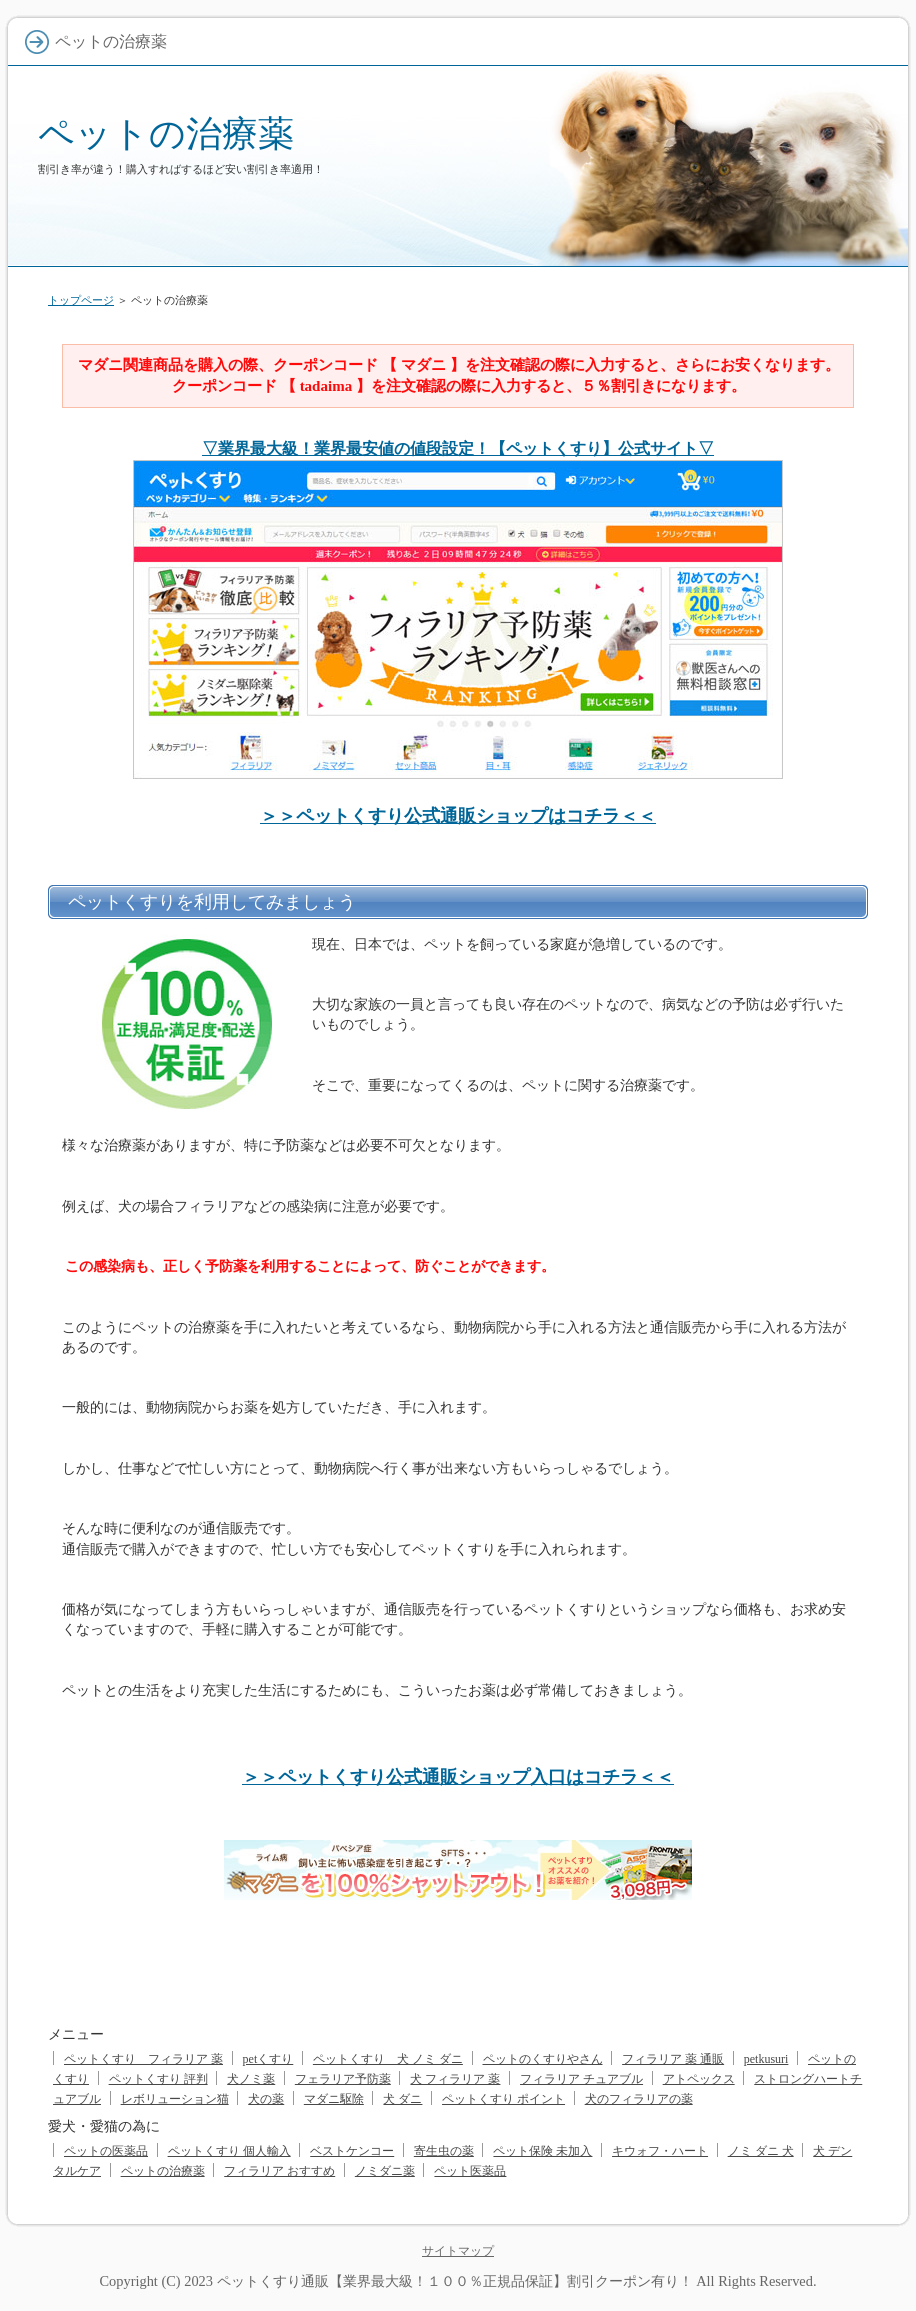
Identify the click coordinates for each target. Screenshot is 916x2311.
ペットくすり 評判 (158, 2079)
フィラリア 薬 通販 (673, 2059)
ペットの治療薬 (166, 133)
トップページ (81, 300)
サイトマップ (458, 2251)
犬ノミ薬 (251, 2079)
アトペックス (699, 2079)
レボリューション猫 (175, 2099)
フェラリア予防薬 (343, 2079)
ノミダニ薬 (385, 2171)
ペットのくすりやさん (543, 2059)
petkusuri (766, 2059)
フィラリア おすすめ (279, 2171)
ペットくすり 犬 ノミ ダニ (388, 2059)
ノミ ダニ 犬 (761, 2151)
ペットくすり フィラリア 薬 (143, 2059)
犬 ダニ (402, 2099)
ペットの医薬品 (106, 2151)
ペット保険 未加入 (542, 2151)
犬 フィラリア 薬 (455, 2079)
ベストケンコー (352, 2151)
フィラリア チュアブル (581, 2079)
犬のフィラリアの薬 (639, 2099)
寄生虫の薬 (444, 2151)
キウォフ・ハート (660, 2151)
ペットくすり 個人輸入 (229, 2151)
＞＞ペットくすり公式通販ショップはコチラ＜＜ (458, 816)
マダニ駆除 (334, 2099)
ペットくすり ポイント (503, 2099)
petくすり (268, 2059)
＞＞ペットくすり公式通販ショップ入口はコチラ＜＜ (458, 1777)
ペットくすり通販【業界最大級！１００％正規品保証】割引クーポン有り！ (455, 2281)
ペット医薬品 (470, 2171)
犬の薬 (266, 2099)
